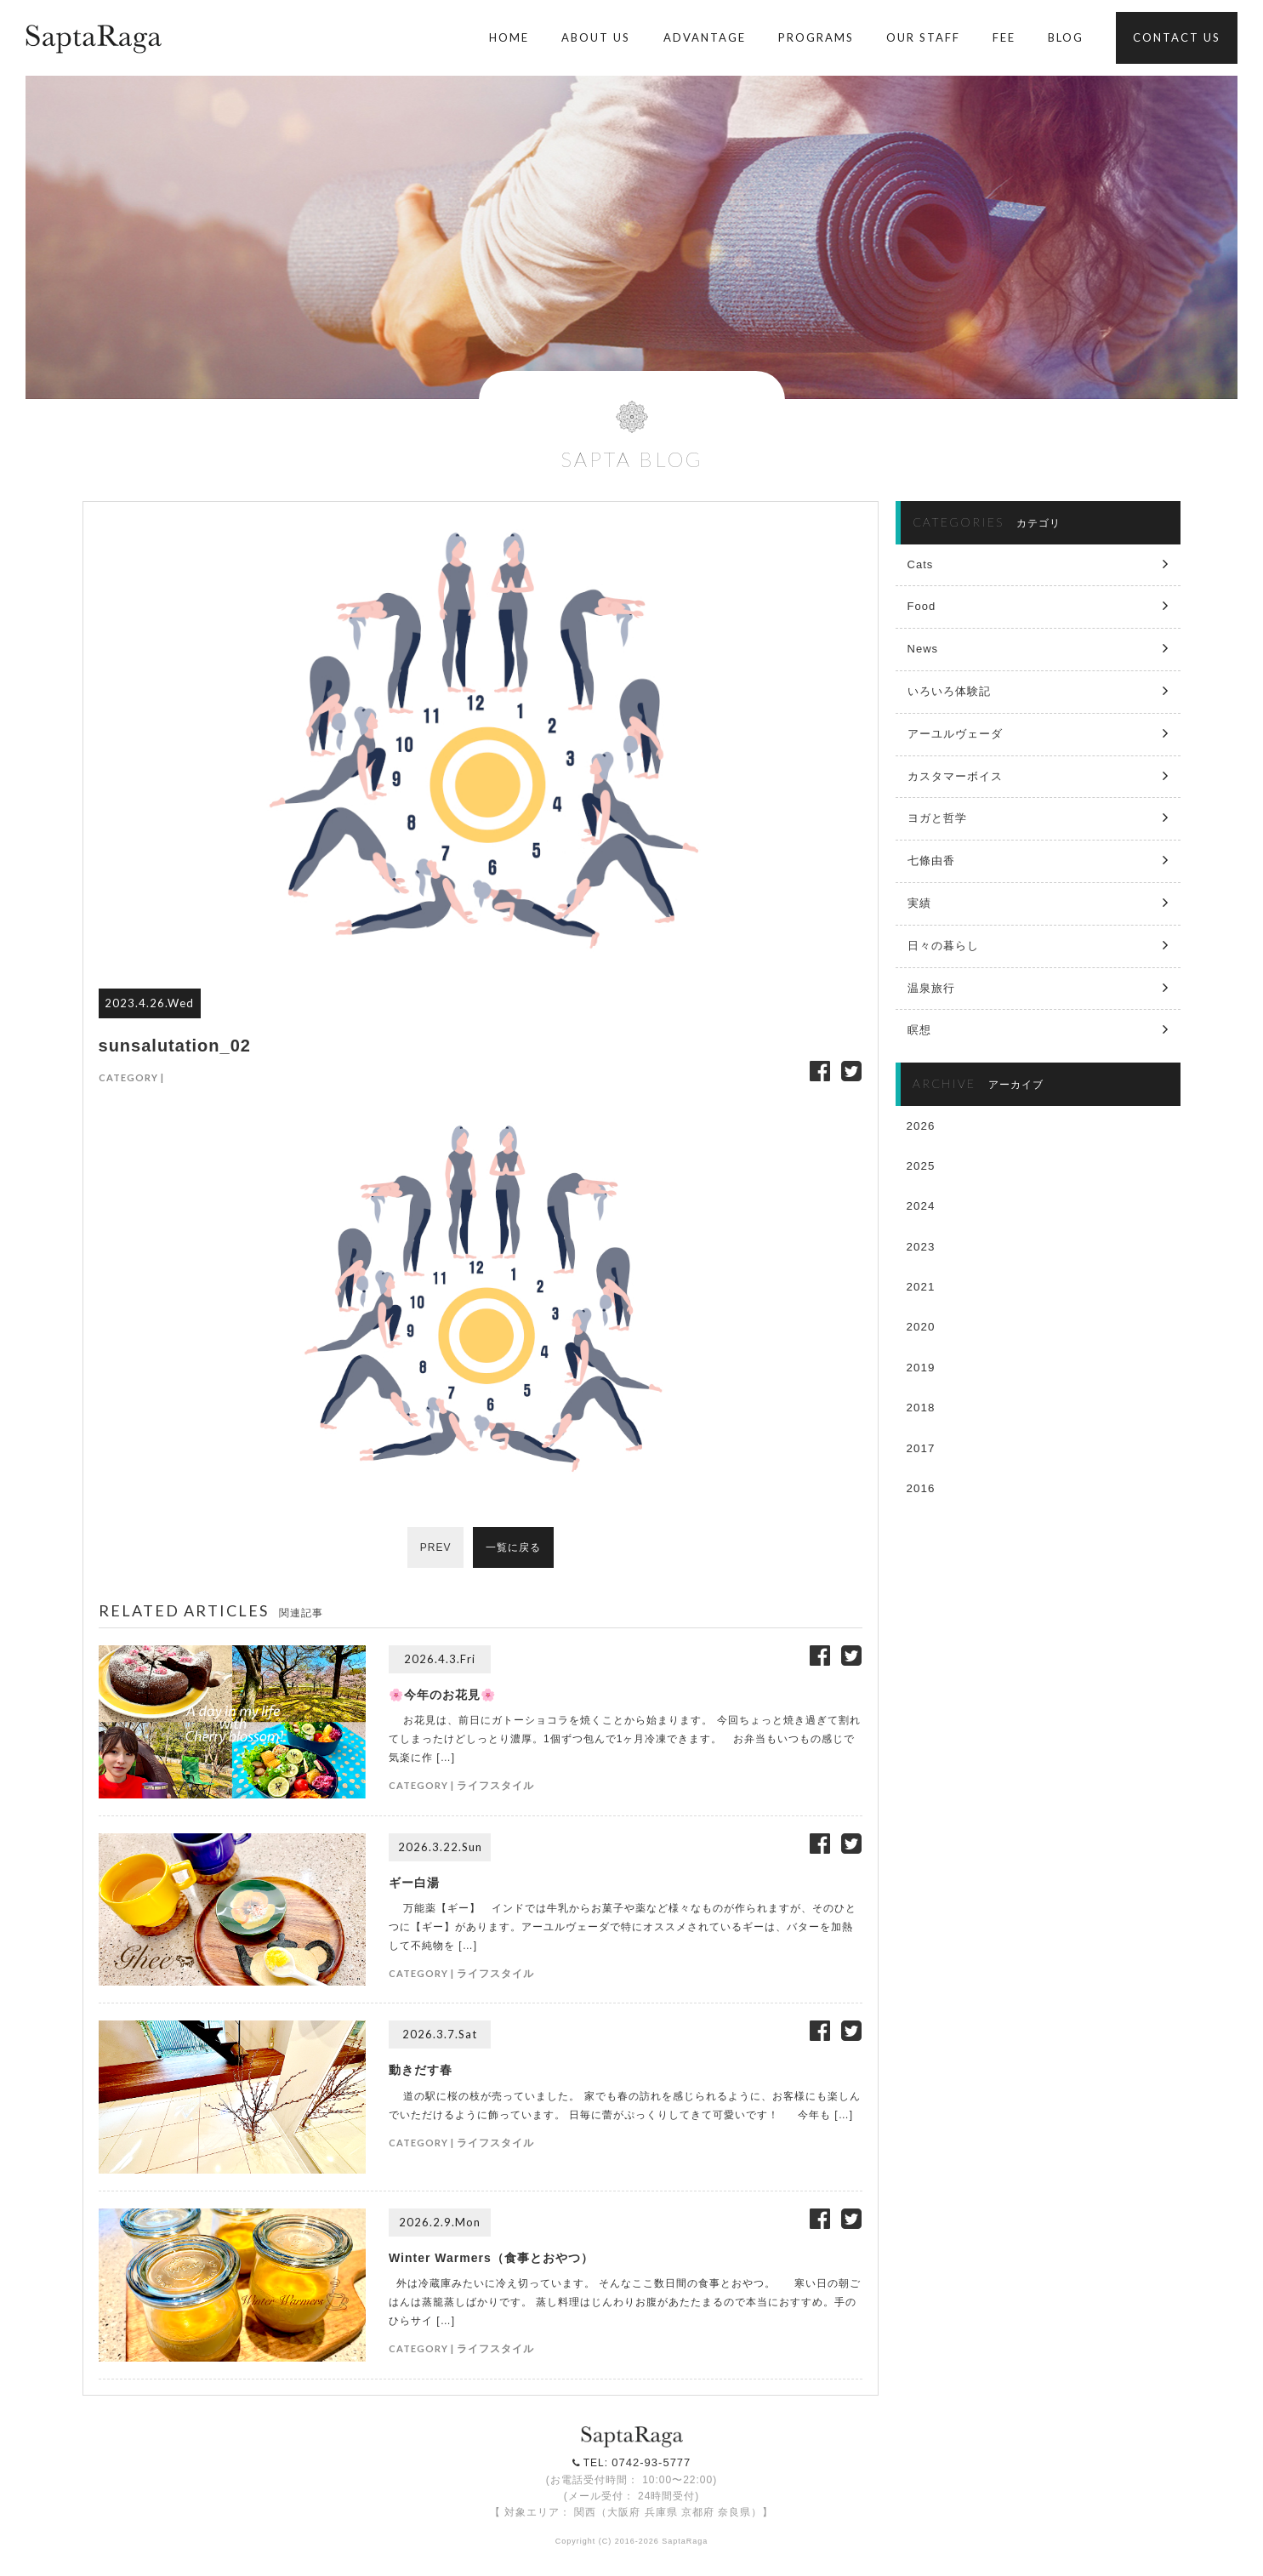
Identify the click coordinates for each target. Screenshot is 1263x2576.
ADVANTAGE (704, 37)
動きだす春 (420, 2070)
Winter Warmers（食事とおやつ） (491, 2258)
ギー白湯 (414, 1882)
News (923, 648)
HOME (509, 37)
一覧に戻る (514, 1547)
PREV (435, 1547)
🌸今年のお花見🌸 (442, 1694)
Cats (920, 564)
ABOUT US (595, 37)
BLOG (1066, 37)
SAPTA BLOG (631, 459)
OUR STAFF (923, 37)
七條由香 (931, 860)
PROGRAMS (816, 37)
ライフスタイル (495, 1785)
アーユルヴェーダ (955, 733)
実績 (919, 903)
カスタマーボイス (955, 776)
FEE (1004, 37)
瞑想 (919, 1029)
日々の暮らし (943, 945)
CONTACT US (1176, 37)
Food (921, 606)
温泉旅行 (931, 988)
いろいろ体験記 (949, 691)
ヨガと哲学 (937, 818)
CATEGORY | (131, 1077)
